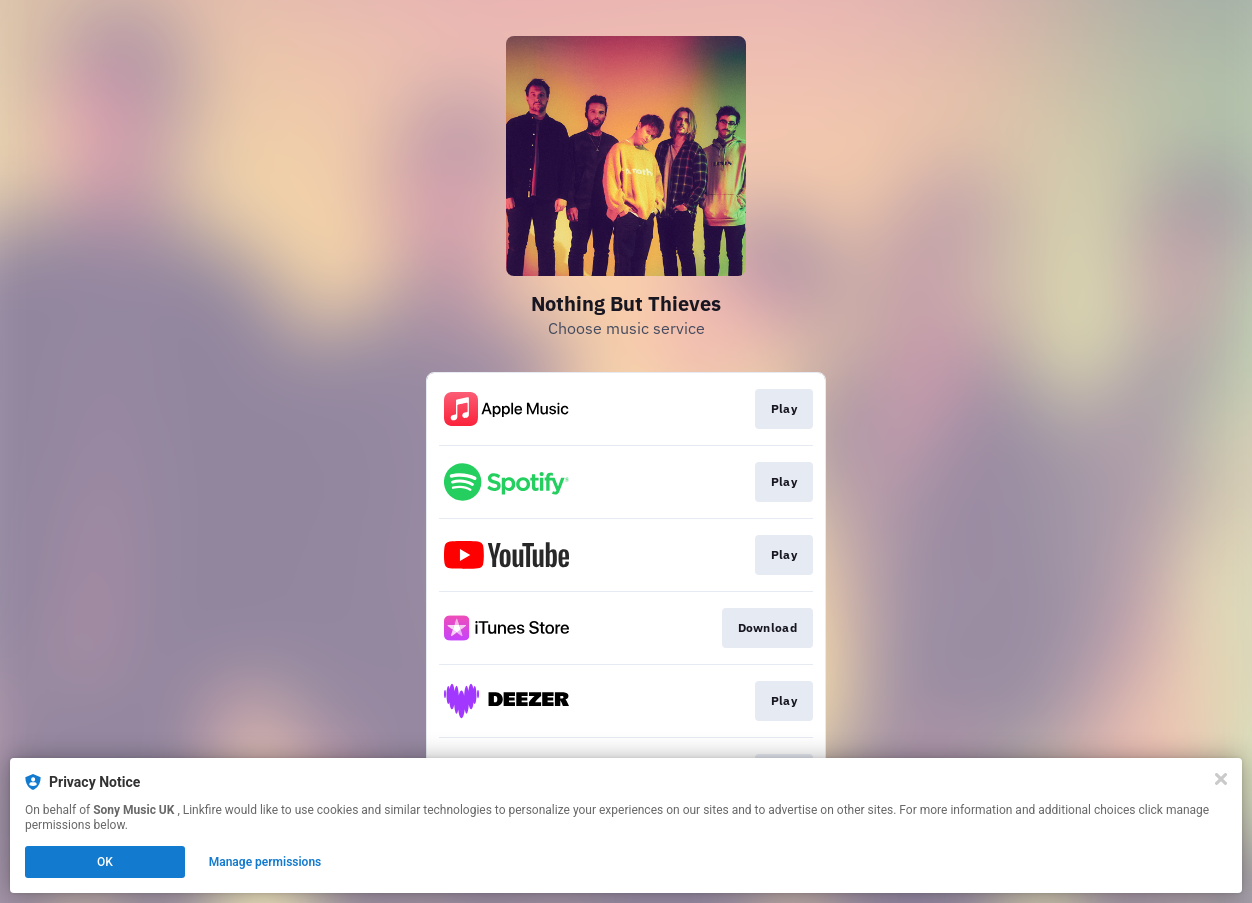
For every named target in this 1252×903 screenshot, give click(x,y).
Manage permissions (265, 862)
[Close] (1221, 779)
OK (105, 862)
